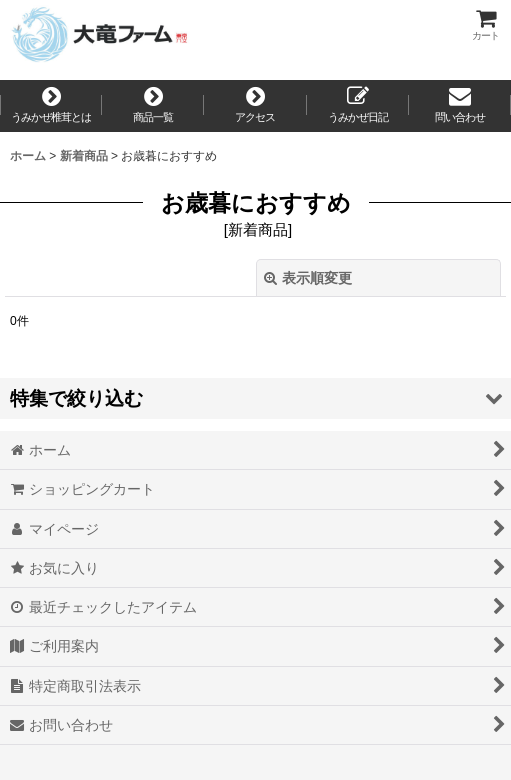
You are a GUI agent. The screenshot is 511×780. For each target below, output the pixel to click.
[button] (255, 398)
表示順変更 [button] (308, 278)
